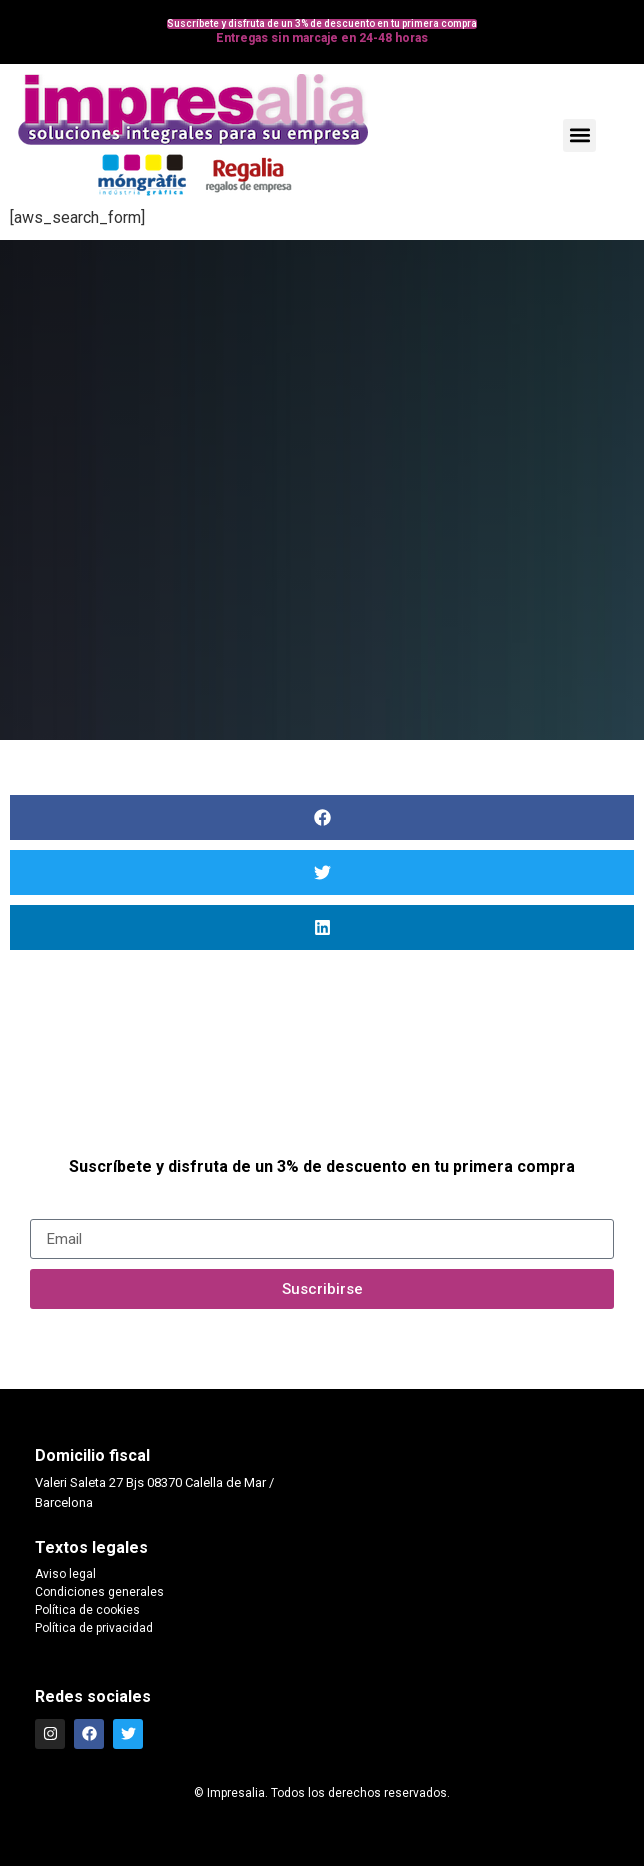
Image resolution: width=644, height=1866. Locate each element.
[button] (579, 135)
